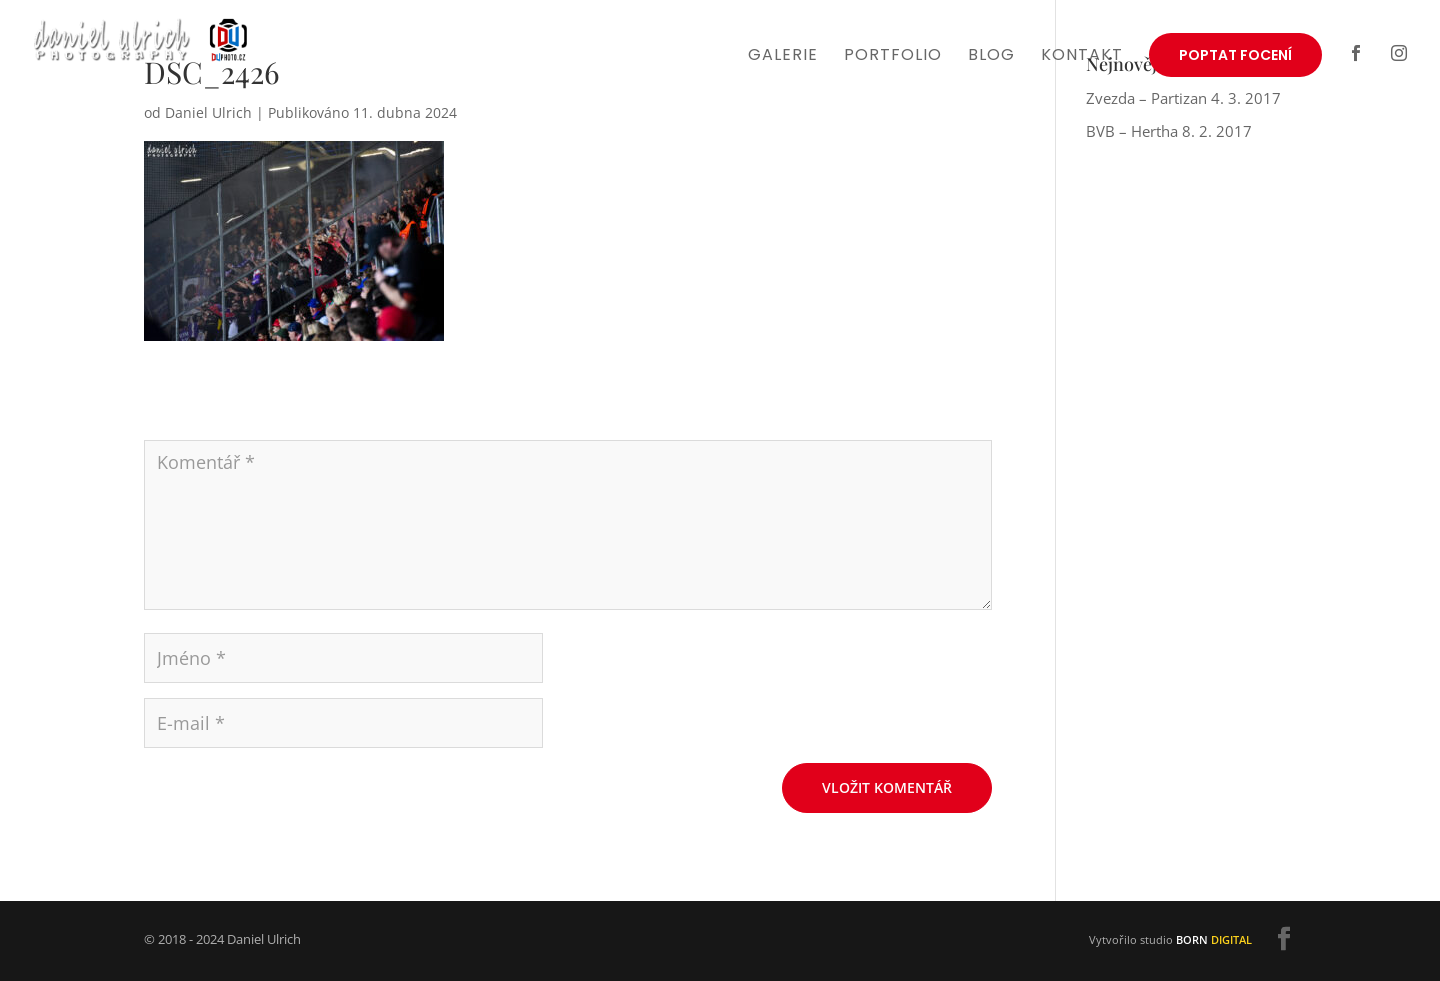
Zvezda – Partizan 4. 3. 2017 (1183, 98)
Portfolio (893, 57)
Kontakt (1082, 57)
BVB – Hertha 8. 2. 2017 (1169, 131)
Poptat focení (1235, 55)
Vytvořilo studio (1170, 939)
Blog (991, 57)
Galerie (783, 57)
